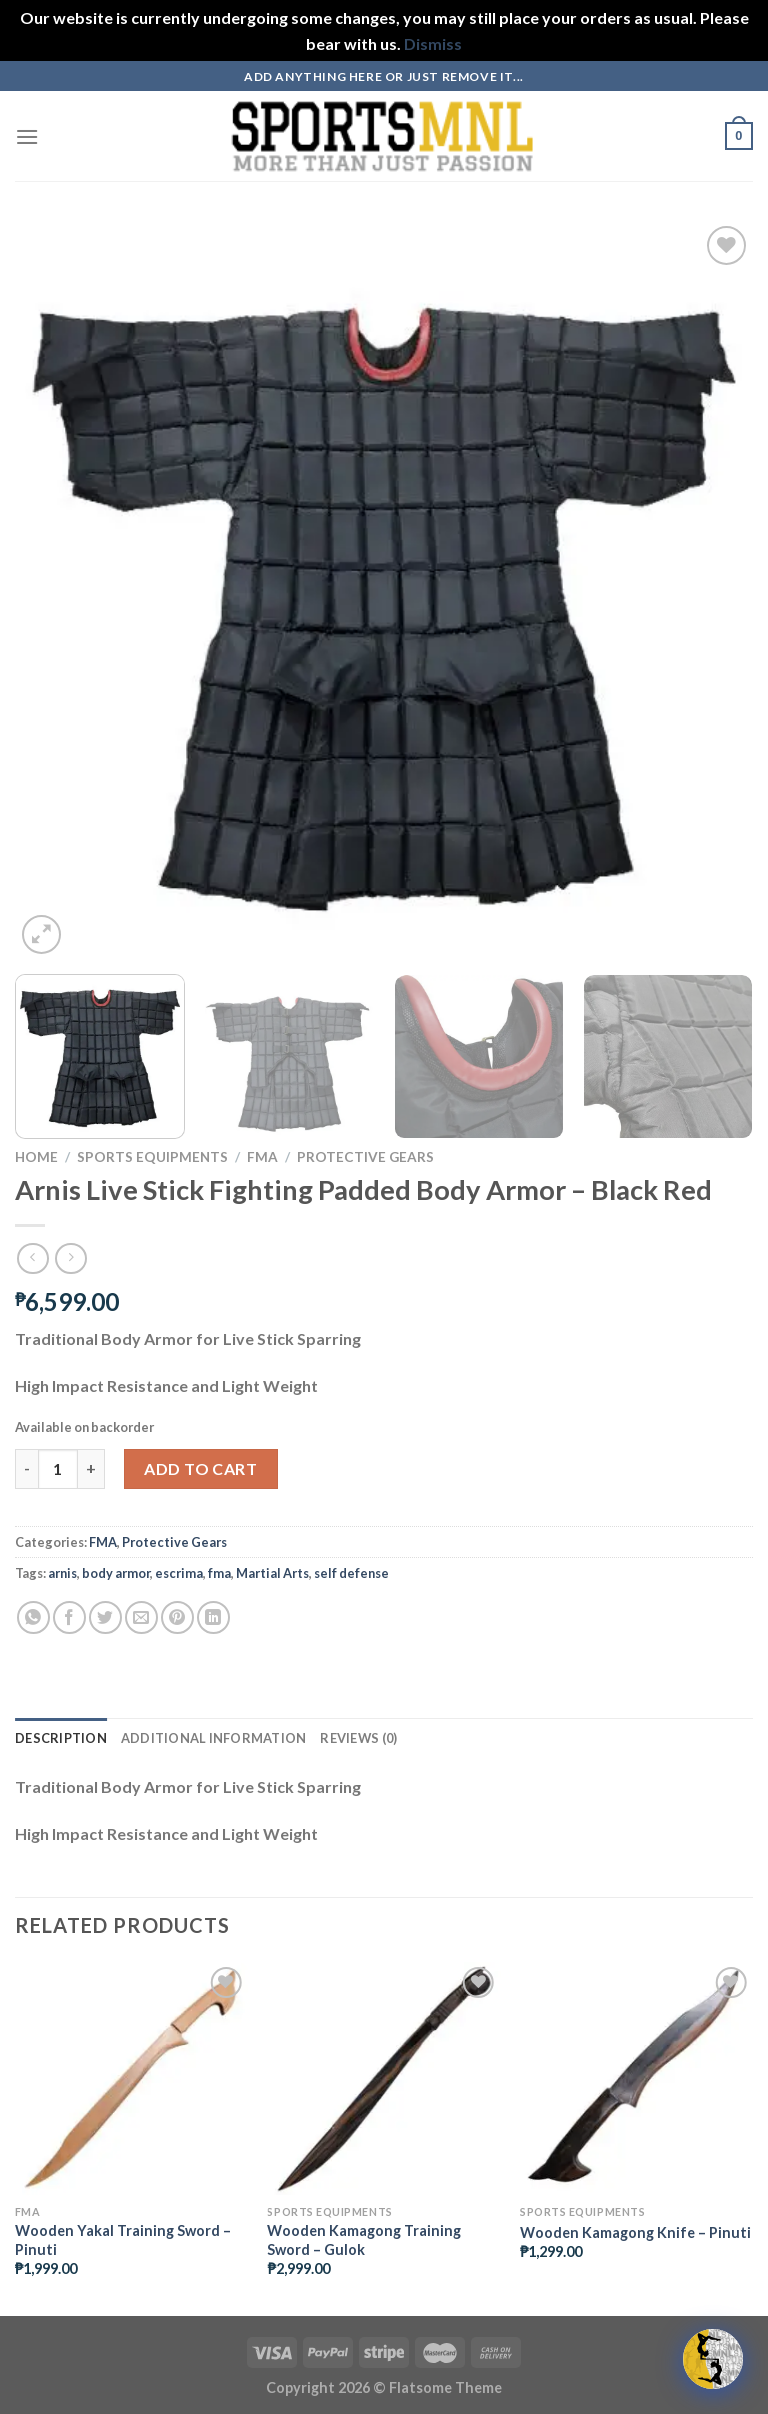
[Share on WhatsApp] (33, 1617)
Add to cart (200, 1468)
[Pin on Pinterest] (177, 1617)
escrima (179, 1573)
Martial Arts (272, 1573)
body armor (116, 1573)
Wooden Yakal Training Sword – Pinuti (123, 2240)
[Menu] (27, 136)
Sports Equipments (152, 1157)
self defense (351, 1573)
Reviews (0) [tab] (358, 1738)
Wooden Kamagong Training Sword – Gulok (364, 2240)
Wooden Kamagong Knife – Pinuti (635, 2232)
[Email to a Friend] (141, 1617)
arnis (62, 1573)
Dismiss (433, 43)
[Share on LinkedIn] (213, 1617)
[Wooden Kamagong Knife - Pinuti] (636, 2078)
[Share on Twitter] (105, 1617)
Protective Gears (365, 1157)
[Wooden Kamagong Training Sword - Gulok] (383, 2078)
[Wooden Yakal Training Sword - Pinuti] (131, 2078)
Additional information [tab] (214, 1738)
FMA (262, 1157)
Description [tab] (61, 1738)
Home (36, 1157)
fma (219, 1573)
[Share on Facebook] (69, 1617)
